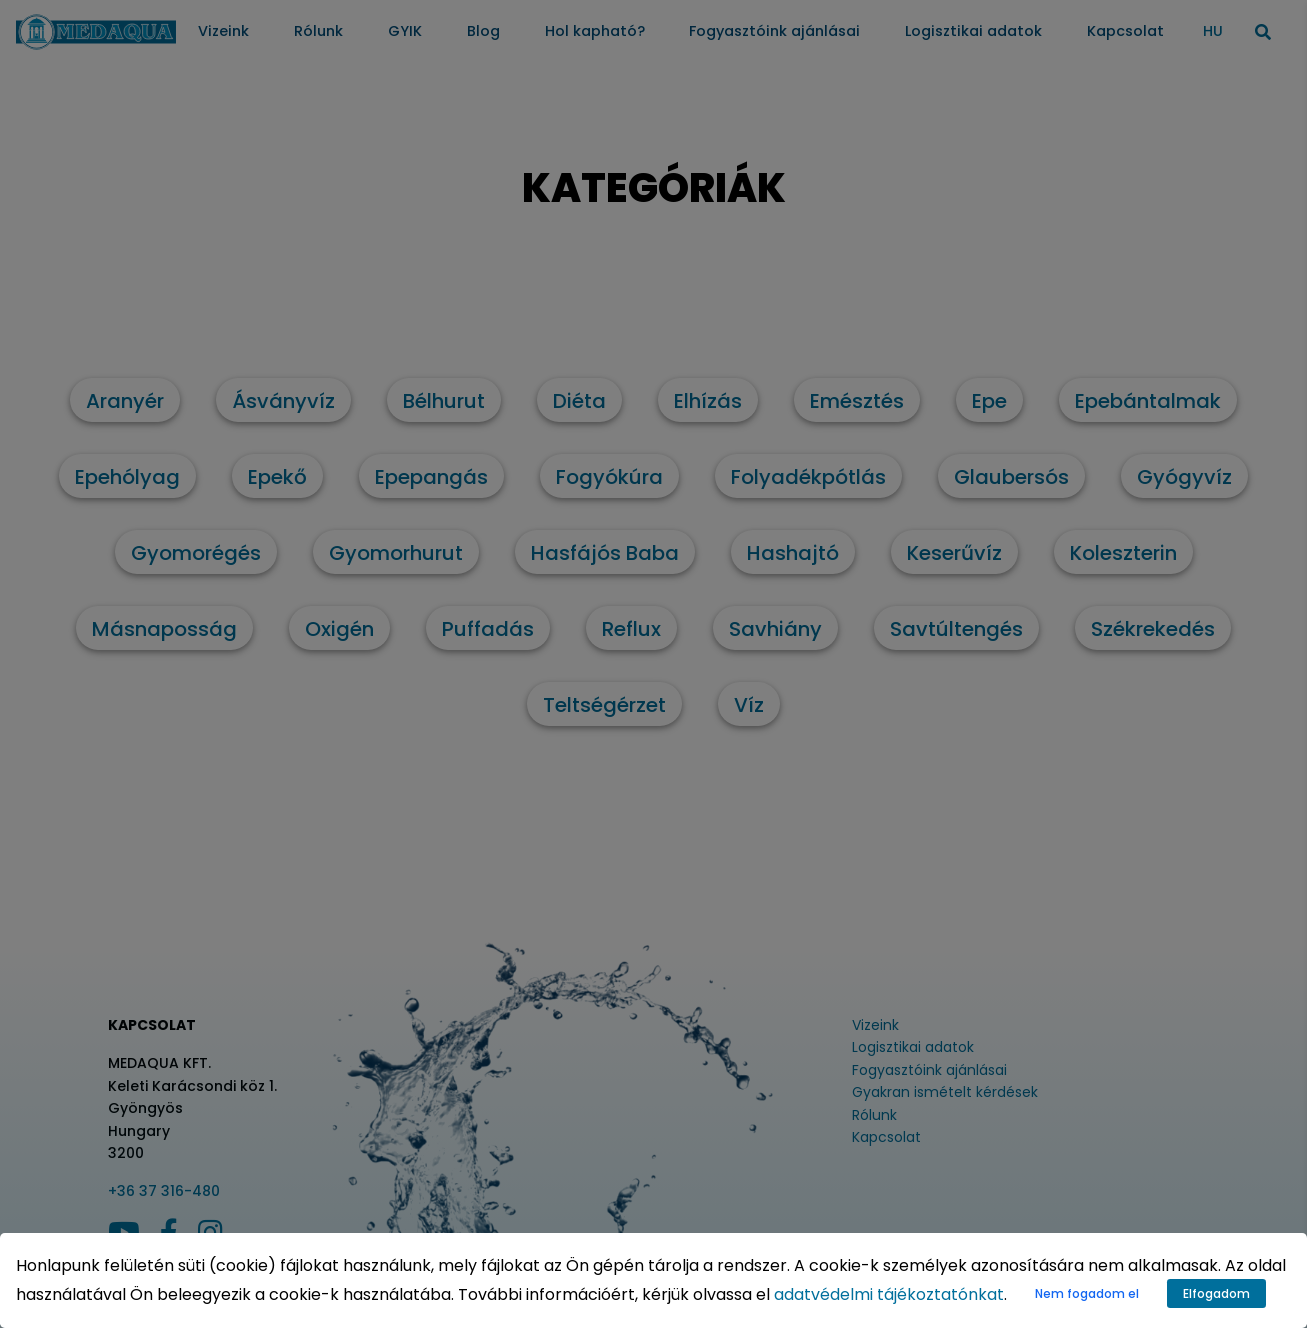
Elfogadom (1216, 1293)
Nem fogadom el (1087, 1293)
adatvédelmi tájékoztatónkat (889, 1294)
